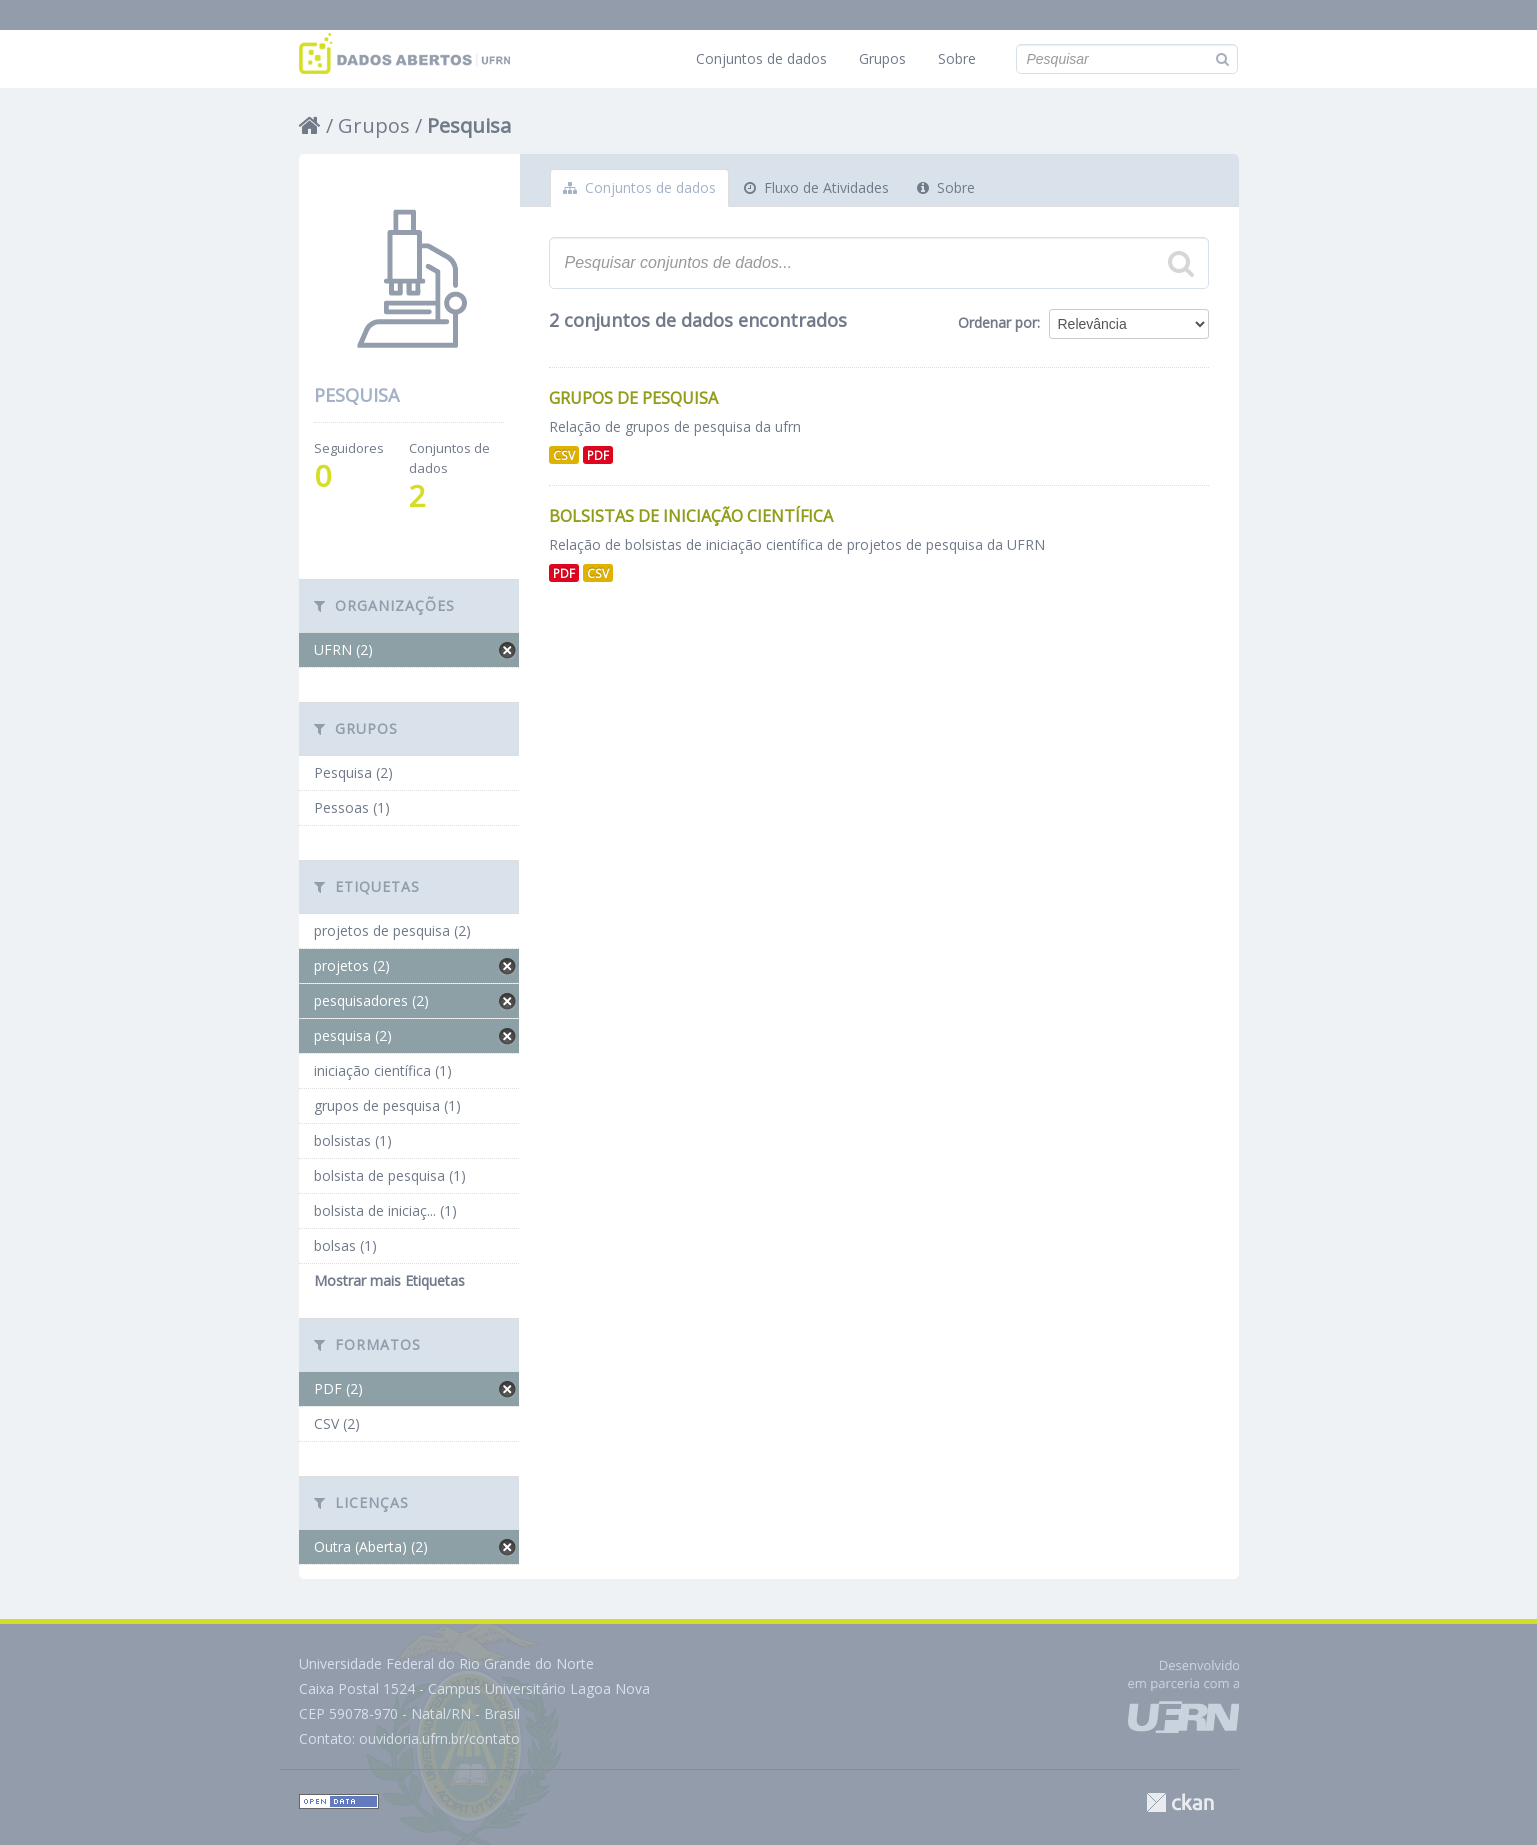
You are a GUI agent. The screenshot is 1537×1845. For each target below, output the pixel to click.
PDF (598, 455)
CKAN (1180, 1802)
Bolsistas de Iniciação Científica (691, 516)
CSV (564, 455)
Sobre (957, 58)
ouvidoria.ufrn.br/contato (439, 1738)
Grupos (882, 58)
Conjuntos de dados (761, 58)
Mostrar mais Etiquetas (389, 1280)
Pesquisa (469, 125)
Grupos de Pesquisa (633, 398)
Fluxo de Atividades (816, 187)
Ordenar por (997, 322)
